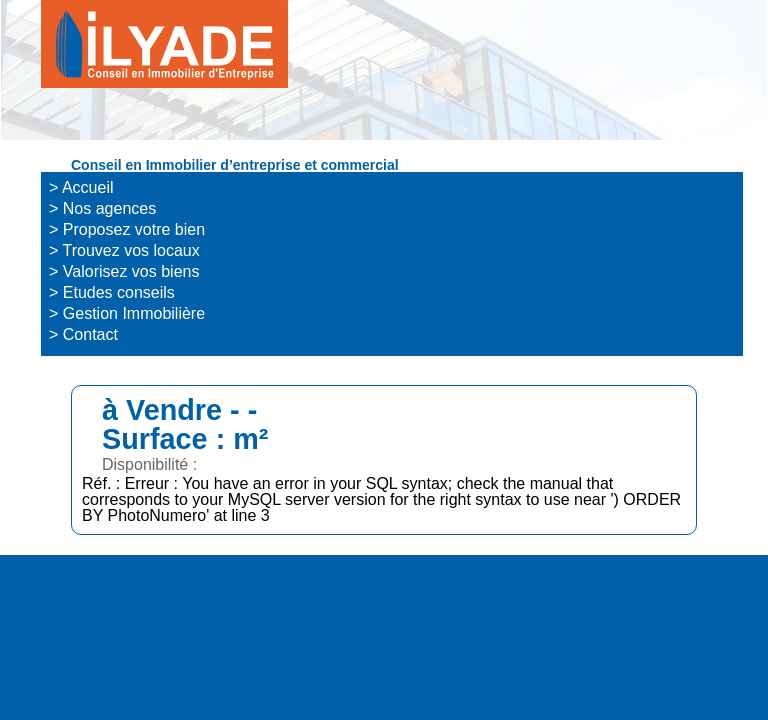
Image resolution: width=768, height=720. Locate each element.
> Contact (83, 334)
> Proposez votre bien (127, 229)
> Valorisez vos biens (124, 271)
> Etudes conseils (112, 292)
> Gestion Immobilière (127, 313)
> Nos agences (102, 208)
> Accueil (81, 187)
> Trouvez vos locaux (124, 250)
